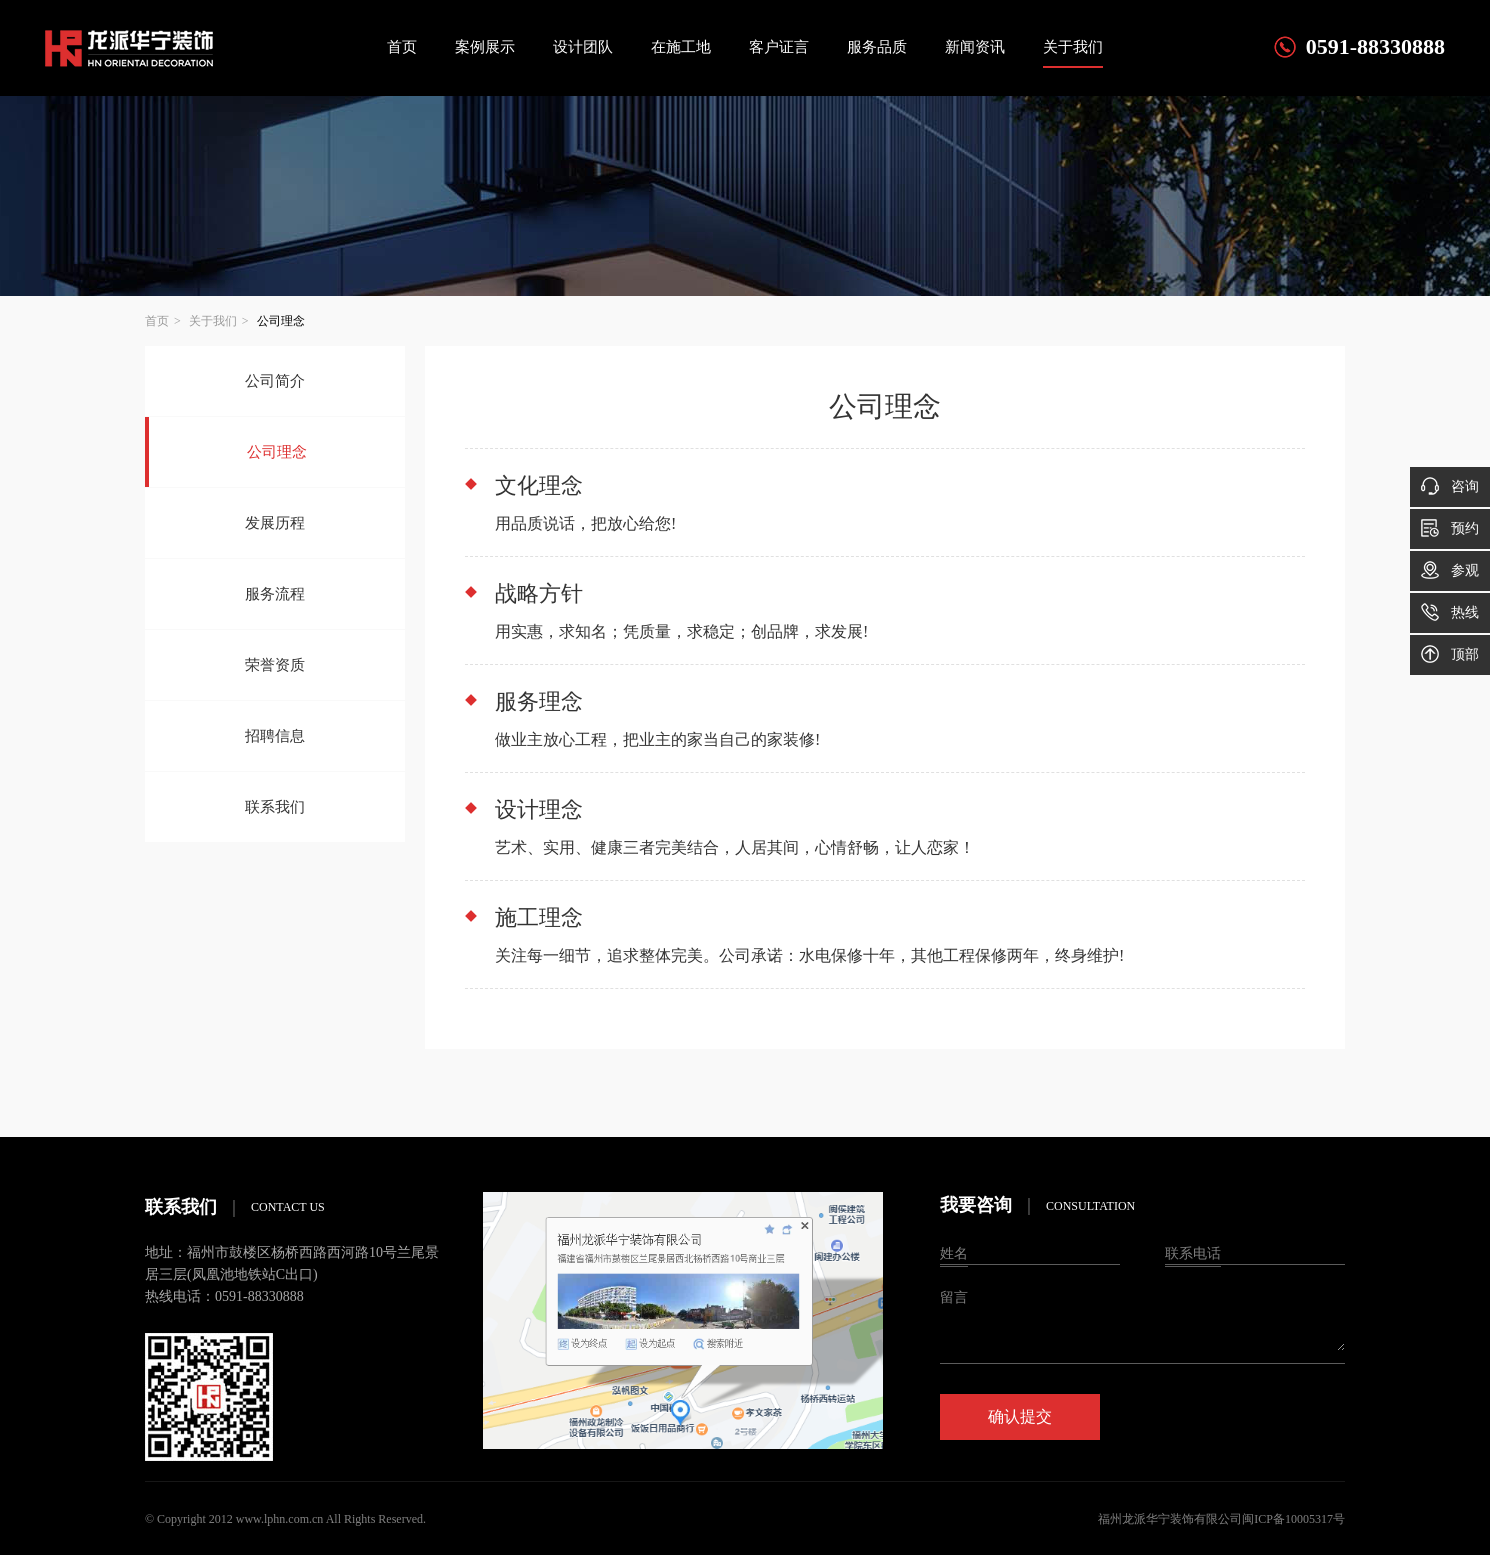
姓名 (954, 1253)
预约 (1450, 528)
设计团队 (583, 47)
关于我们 (1073, 47)
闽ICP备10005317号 (1293, 1519)
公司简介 (275, 381)
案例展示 (485, 47)
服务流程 (275, 594)
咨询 (1450, 486)
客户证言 (779, 47)
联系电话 (1193, 1253)
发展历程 (275, 523)
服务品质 (877, 47)
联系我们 (275, 807)
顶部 (1450, 654)
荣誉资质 (275, 665)
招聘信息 (275, 736)
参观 (1450, 570)
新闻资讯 (975, 47)
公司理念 (277, 452)
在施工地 (681, 47)
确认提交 (1020, 1416)
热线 (1450, 612)
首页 (402, 47)
